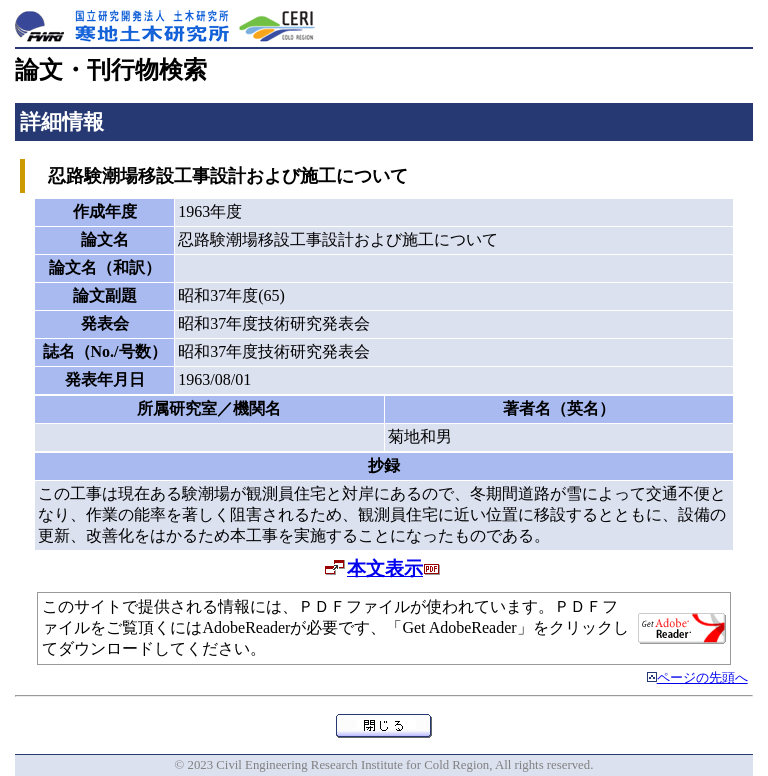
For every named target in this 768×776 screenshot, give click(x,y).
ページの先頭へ (702, 678)
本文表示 (385, 568)
